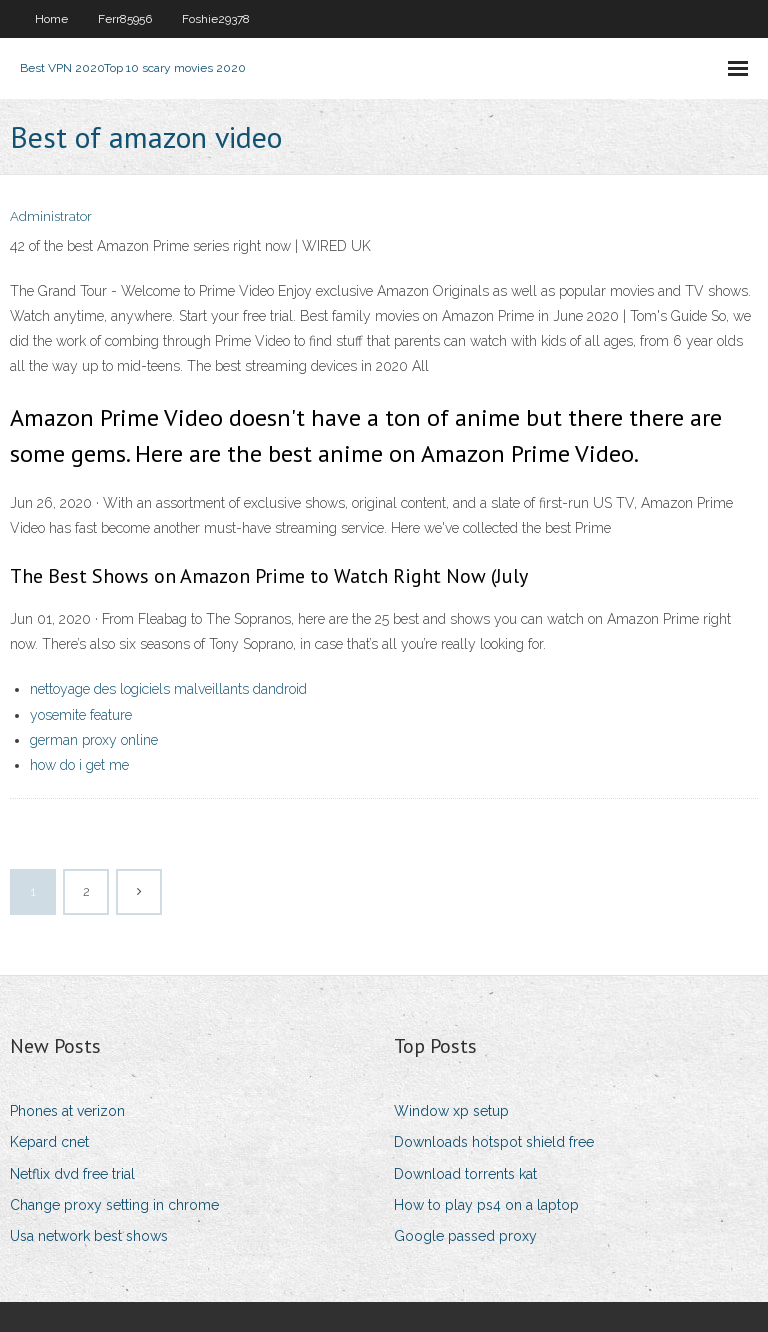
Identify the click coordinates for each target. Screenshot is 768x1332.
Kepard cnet (49, 1142)
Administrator (51, 216)
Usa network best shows (89, 1236)
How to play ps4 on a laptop (486, 1205)
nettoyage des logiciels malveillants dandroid (168, 689)
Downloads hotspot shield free (494, 1142)
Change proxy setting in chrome (114, 1205)
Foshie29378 (216, 19)
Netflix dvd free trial (72, 1174)
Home (51, 19)
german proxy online (94, 740)
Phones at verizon (67, 1111)
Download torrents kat (465, 1174)
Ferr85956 (125, 19)
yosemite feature (81, 715)
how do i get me (79, 765)
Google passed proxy (465, 1236)
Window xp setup (451, 1111)
